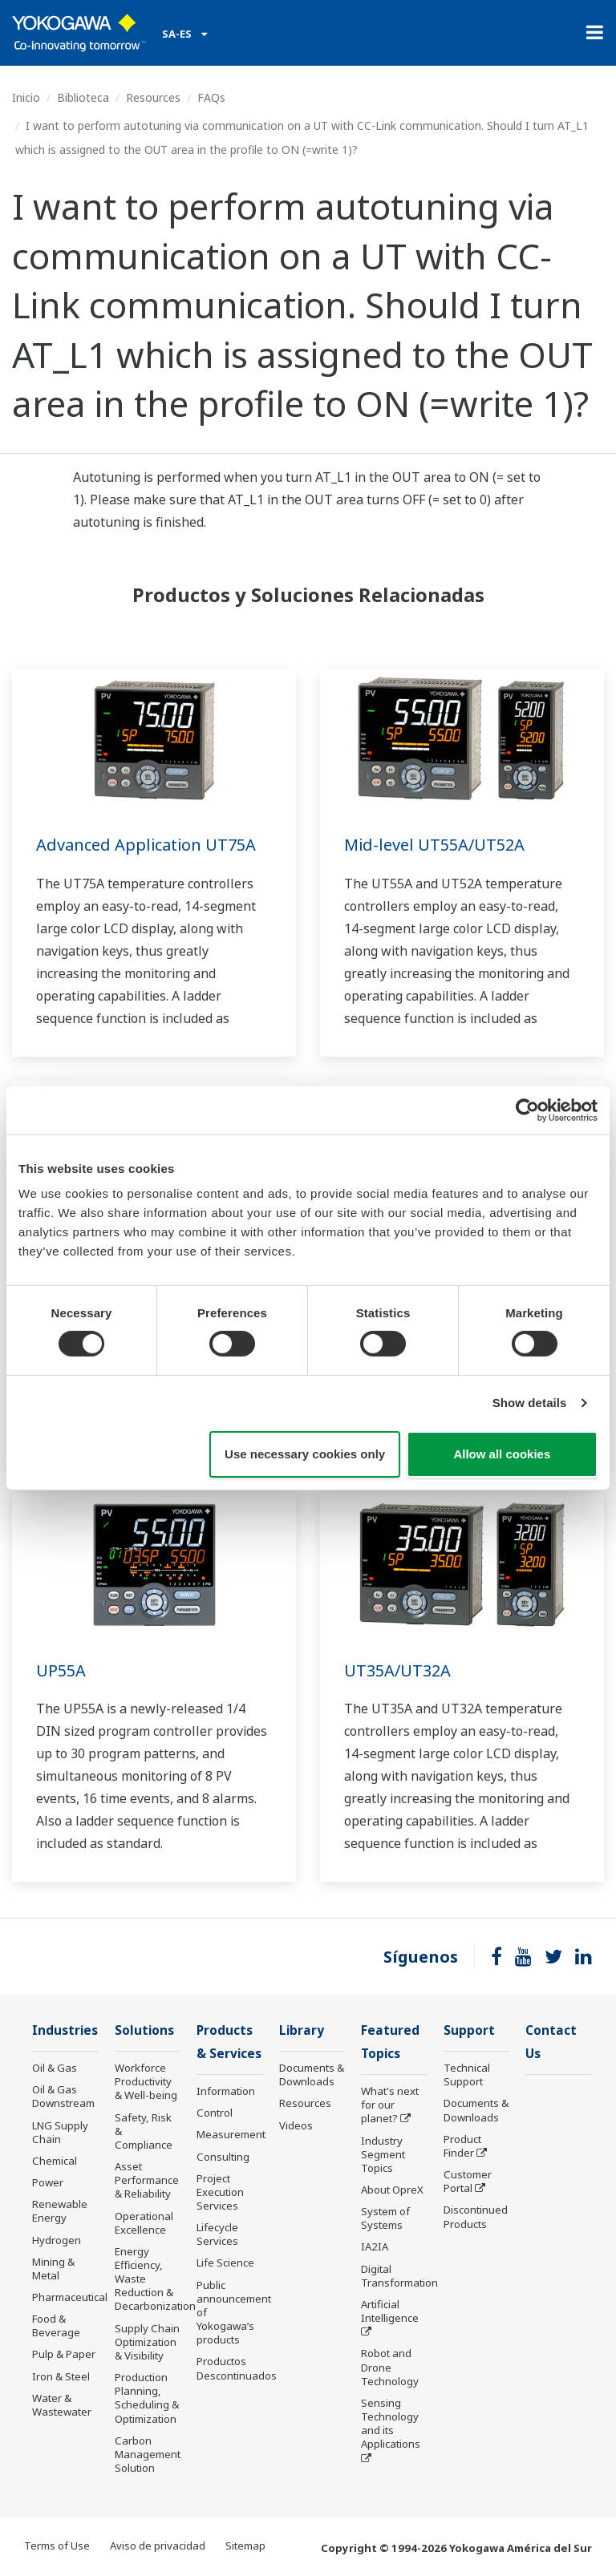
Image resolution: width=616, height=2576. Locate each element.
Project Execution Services (220, 2192)
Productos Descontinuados (237, 2368)
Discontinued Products (476, 2216)
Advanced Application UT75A (146, 844)
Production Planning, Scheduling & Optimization (147, 2397)
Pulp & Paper (63, 2354)
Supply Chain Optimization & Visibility (147, 2342)
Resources (153, 97)
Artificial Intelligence (390, 2311)
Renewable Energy (59, 2211)
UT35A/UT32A (397, 1670)
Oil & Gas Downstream (63, 2096)
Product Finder (462, 2146)
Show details (529, 1402)
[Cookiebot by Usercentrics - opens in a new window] (527, 1110)
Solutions (144, 2030)
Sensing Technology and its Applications (390, 2423)
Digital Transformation (399, 2276)
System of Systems (385, 2218)
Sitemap (245, 2545)
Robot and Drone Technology (390, 2367)
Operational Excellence (144, 2223)
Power (47, 2182)
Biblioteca (83, 97)
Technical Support (467, 2074)
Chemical (54, 2160)
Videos (296, 2125)
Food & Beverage (56, 2325)
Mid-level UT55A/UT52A (434, 844)
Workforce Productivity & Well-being (146, 2081)
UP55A (61, 1670)
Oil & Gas (54, 2067)
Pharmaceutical (69, 2297)
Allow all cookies (501, 1454)
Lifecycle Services (217, 2234)
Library (301, 2030)
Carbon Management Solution (147, 2454)
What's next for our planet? (390, 2104)
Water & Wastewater (61, 2405)
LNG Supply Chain (60, 2132)
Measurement (231, 2134)
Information (226, 2091)
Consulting (223, 2156)
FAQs (211, 97)
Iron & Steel (61, 2376)
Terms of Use (57, 2545)
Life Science (225, 2262)
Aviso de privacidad (157, 2545)
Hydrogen (56, 2240)
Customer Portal (468, 2181)
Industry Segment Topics (383, 2154)
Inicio (26, 97)
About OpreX (392, 2189)
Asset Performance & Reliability (147, 2180)
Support (469, 2030)
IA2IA (374, 2246)
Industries (65, 2030)
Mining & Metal (53, 2269)
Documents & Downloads (311, 2074)
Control (215, 2112)
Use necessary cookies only (305, 1454)
